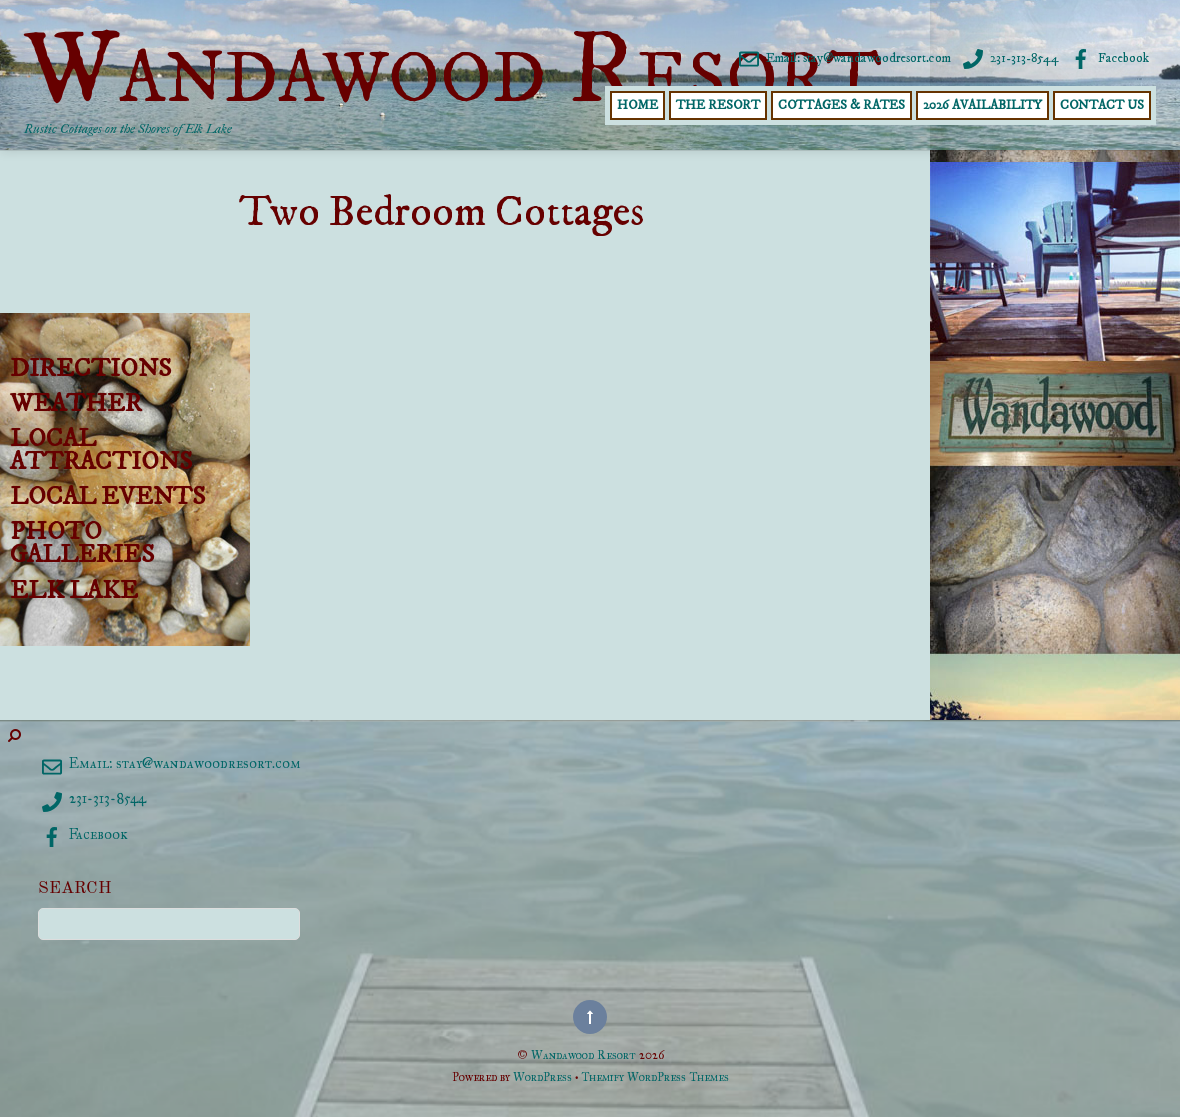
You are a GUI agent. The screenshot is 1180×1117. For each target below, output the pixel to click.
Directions (90, 369)
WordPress (542, 1076)
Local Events (107, 497)
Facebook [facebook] (1108, 58)
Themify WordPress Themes (655, 1076)
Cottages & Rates (841, 105)
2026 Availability (982, 105)
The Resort (718, 105)
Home (637, 105)
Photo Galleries (82, 543)
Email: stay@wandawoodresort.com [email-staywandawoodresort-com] (843, 58)
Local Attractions (101, 450)
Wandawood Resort (583, 1054)
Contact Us (1102, 105)
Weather (76, 404)
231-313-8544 (1009, 58)
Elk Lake (74, 591)
